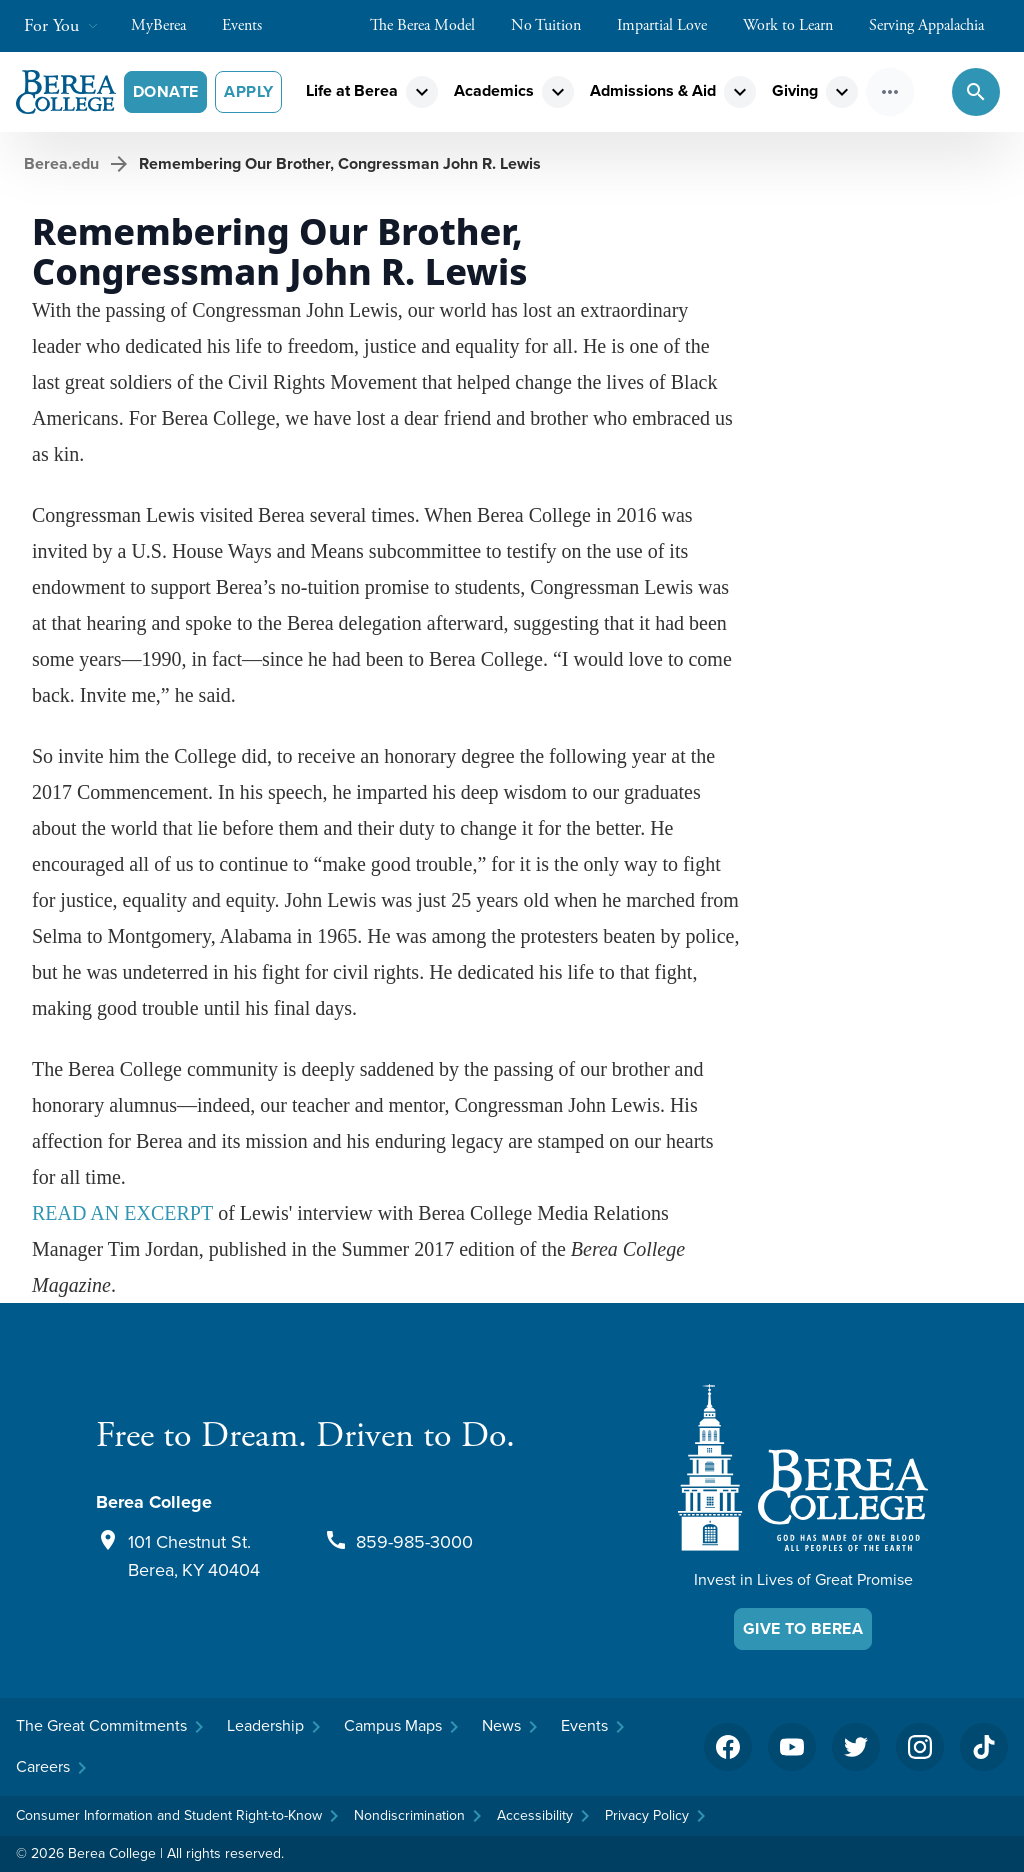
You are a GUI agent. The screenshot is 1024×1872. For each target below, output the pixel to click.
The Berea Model (432, 25)
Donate (165, 91)
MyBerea (168, 25)
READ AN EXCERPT (122, 1213)
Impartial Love (672, 25)
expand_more (422, 92)
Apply (248, 91)
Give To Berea (803, 1628)
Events (252, 25)
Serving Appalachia (936, 25)
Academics (494, 90)
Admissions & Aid (653, 90)
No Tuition (556, 25)
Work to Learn (798, 25)
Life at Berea (352, 90)
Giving (795, 90)
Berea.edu (61, 163)
